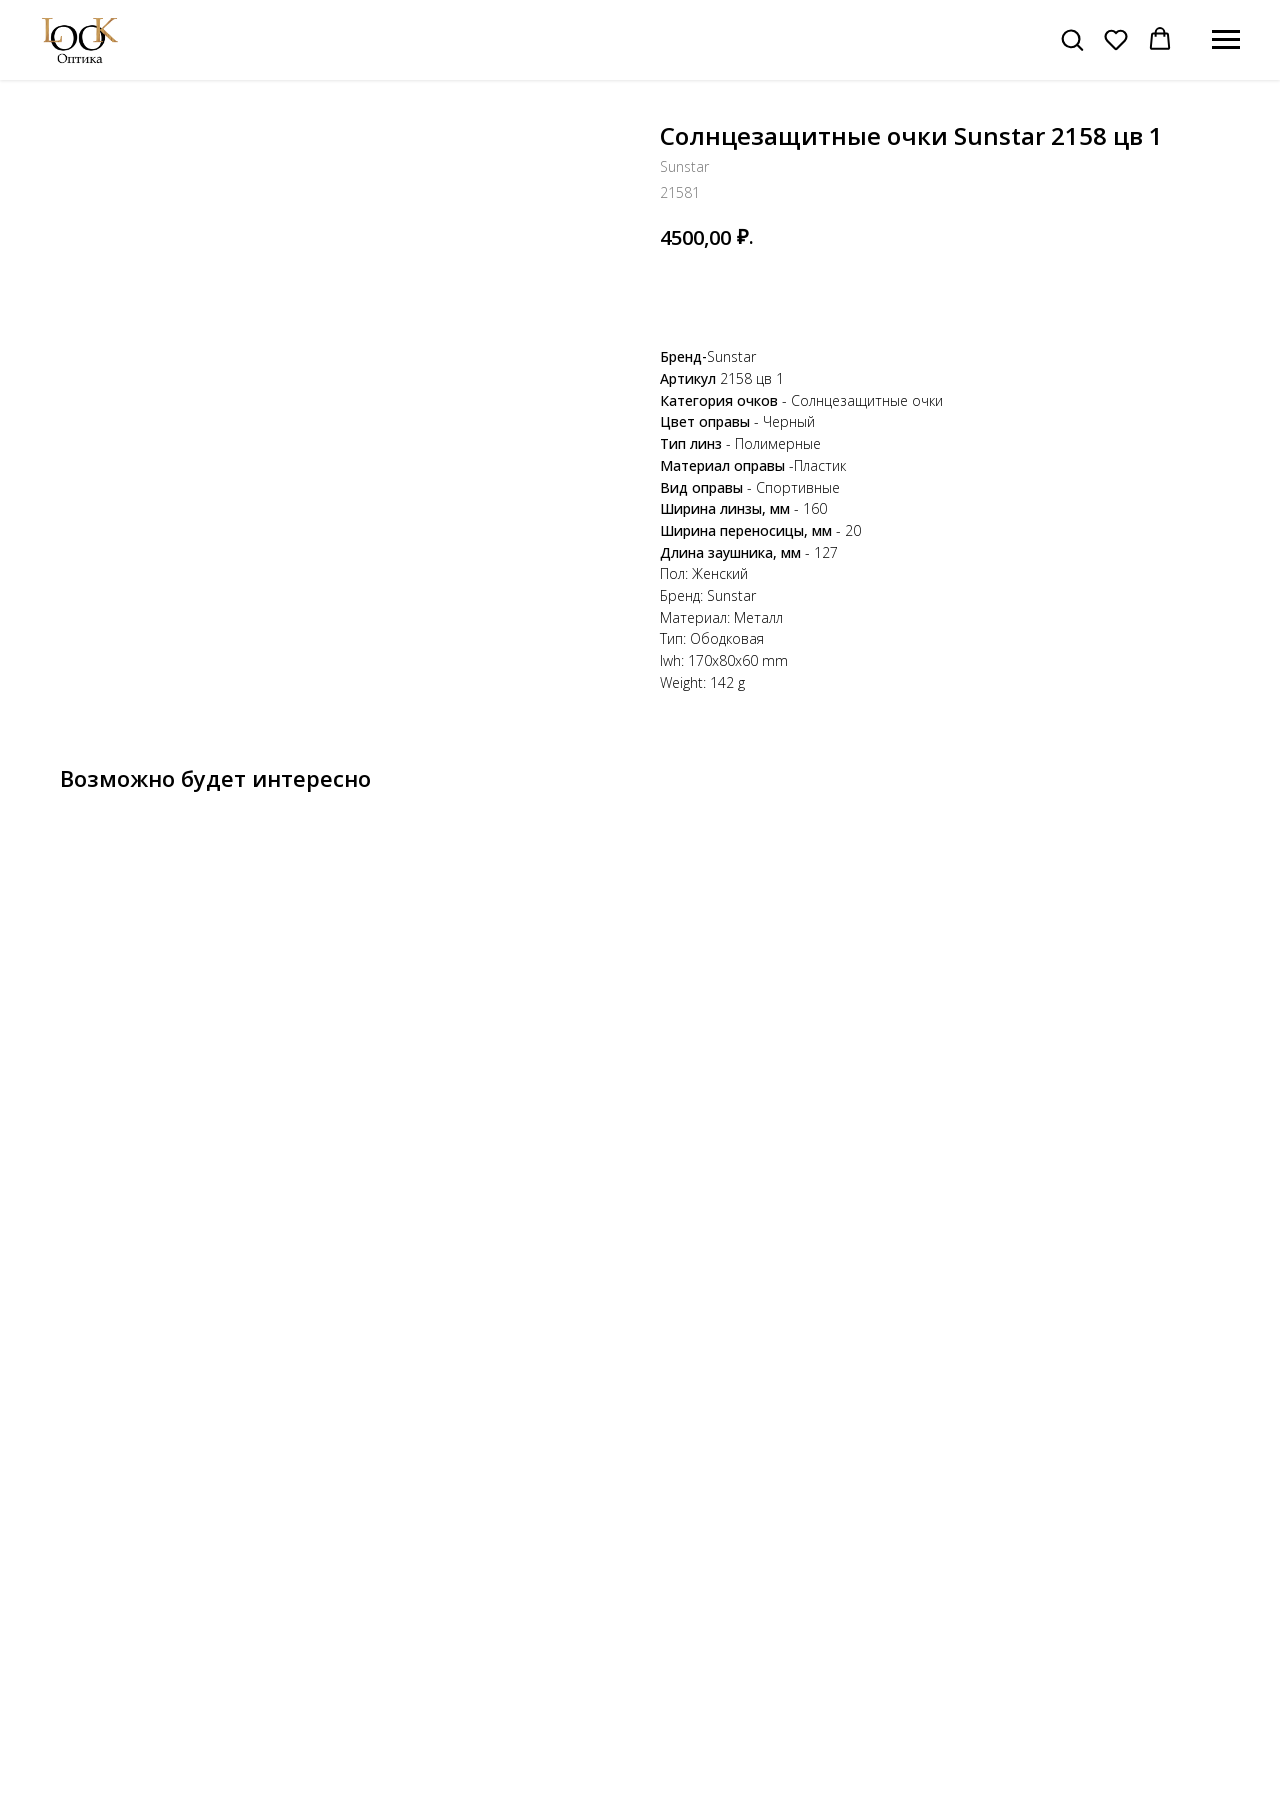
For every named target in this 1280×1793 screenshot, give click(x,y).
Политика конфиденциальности (1102, 1719)
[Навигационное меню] (1226, 40)
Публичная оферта (1061, 1740)
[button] (1072, 39)
